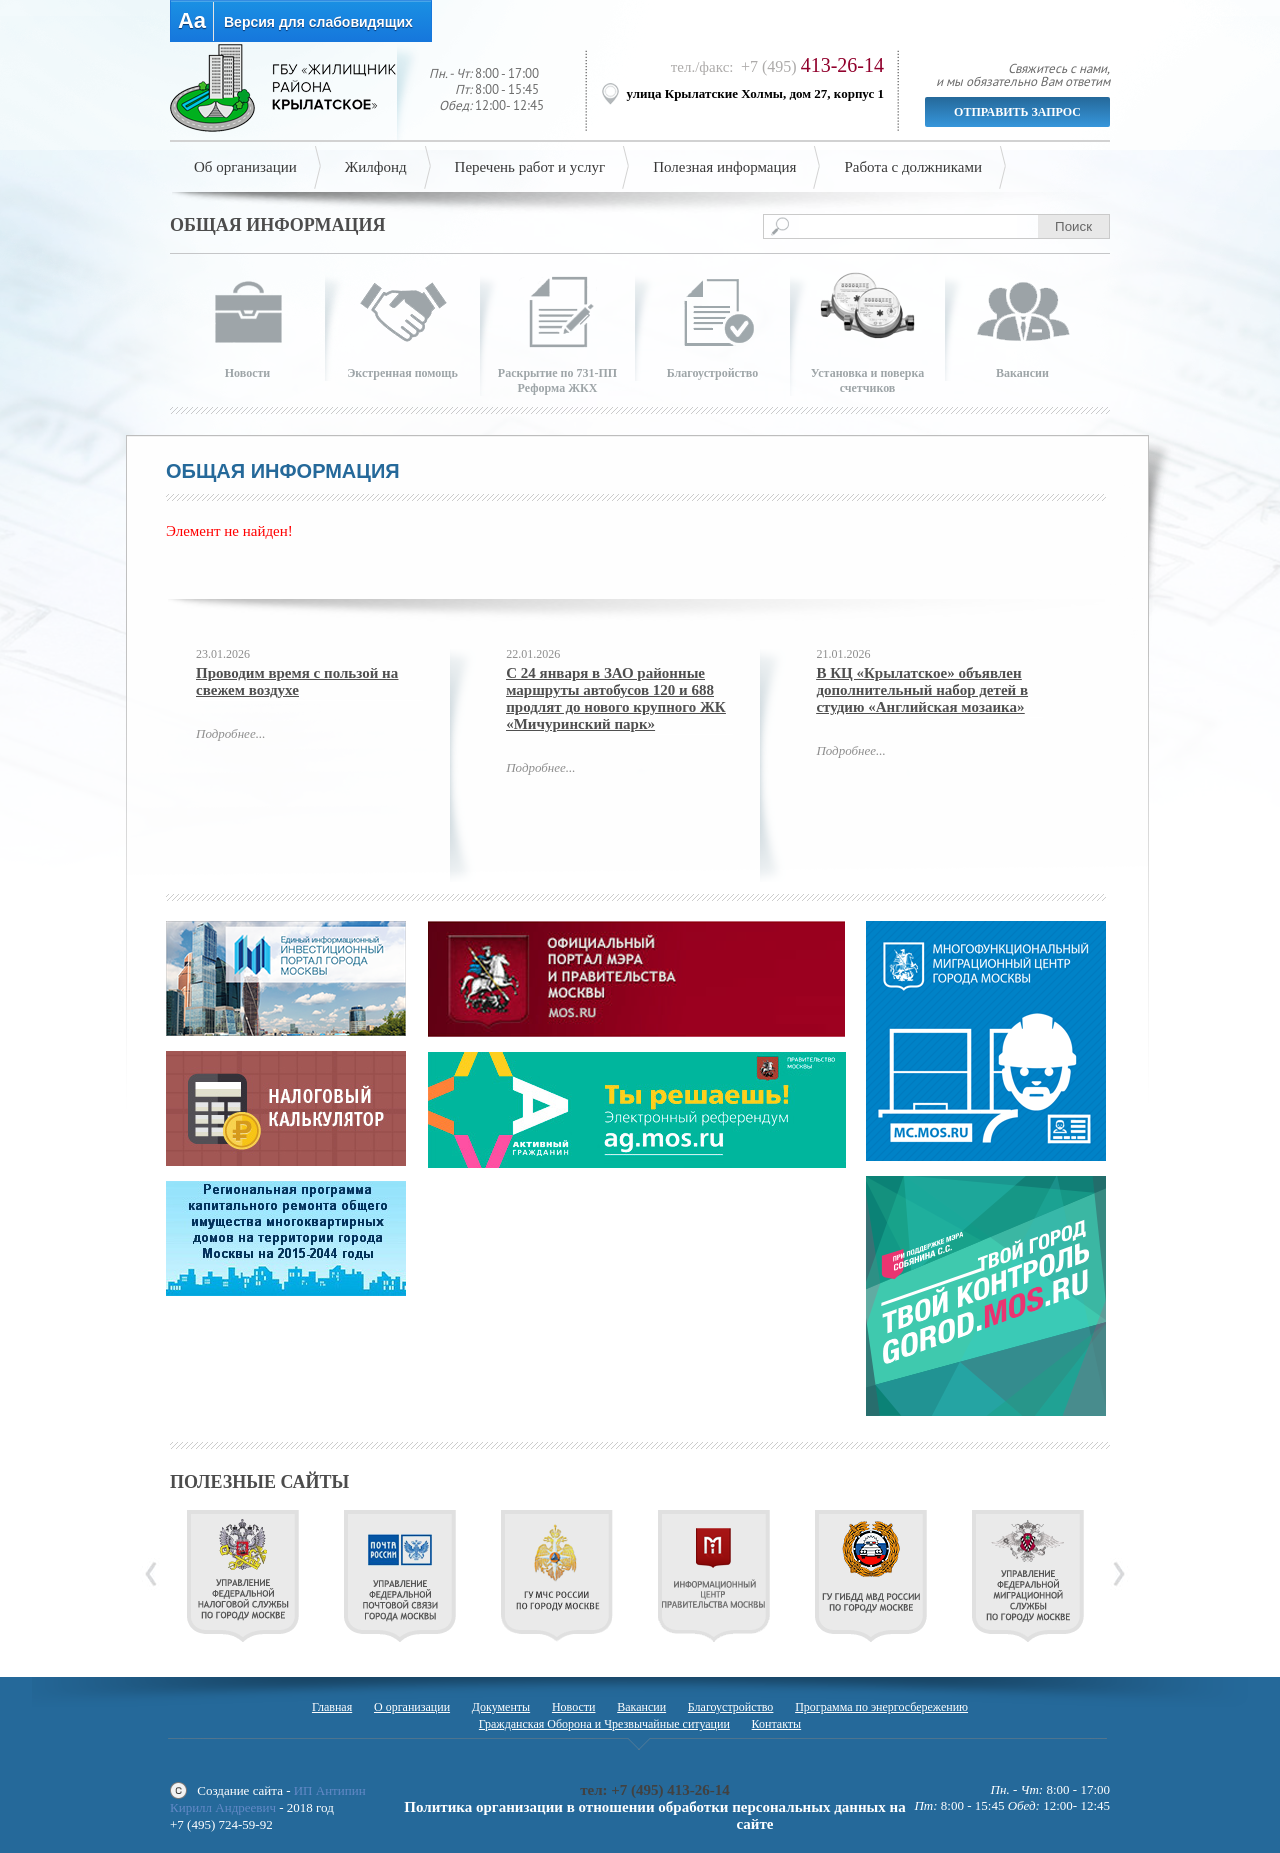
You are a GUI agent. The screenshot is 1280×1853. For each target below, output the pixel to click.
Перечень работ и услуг (530, 167)
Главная (332, 1707)
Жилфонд (376, 167)
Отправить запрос (1017, 112)
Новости (574, 1707)
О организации (412, 1707)
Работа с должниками (913, 167)
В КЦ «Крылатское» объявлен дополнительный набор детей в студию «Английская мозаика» (922, 690)
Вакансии (641, 1707)
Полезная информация (724, 167)
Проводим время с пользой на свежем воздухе (297, 681)
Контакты (777, 1724)
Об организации (245, 167)
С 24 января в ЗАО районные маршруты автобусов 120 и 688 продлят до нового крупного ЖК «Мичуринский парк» (616, 698)
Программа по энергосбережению (881, 1707)
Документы (501, 1707)
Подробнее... (230, 733)
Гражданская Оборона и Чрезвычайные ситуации (604, 1724)
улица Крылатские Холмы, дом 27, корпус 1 (756, 93)
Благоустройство (731, 1707)
